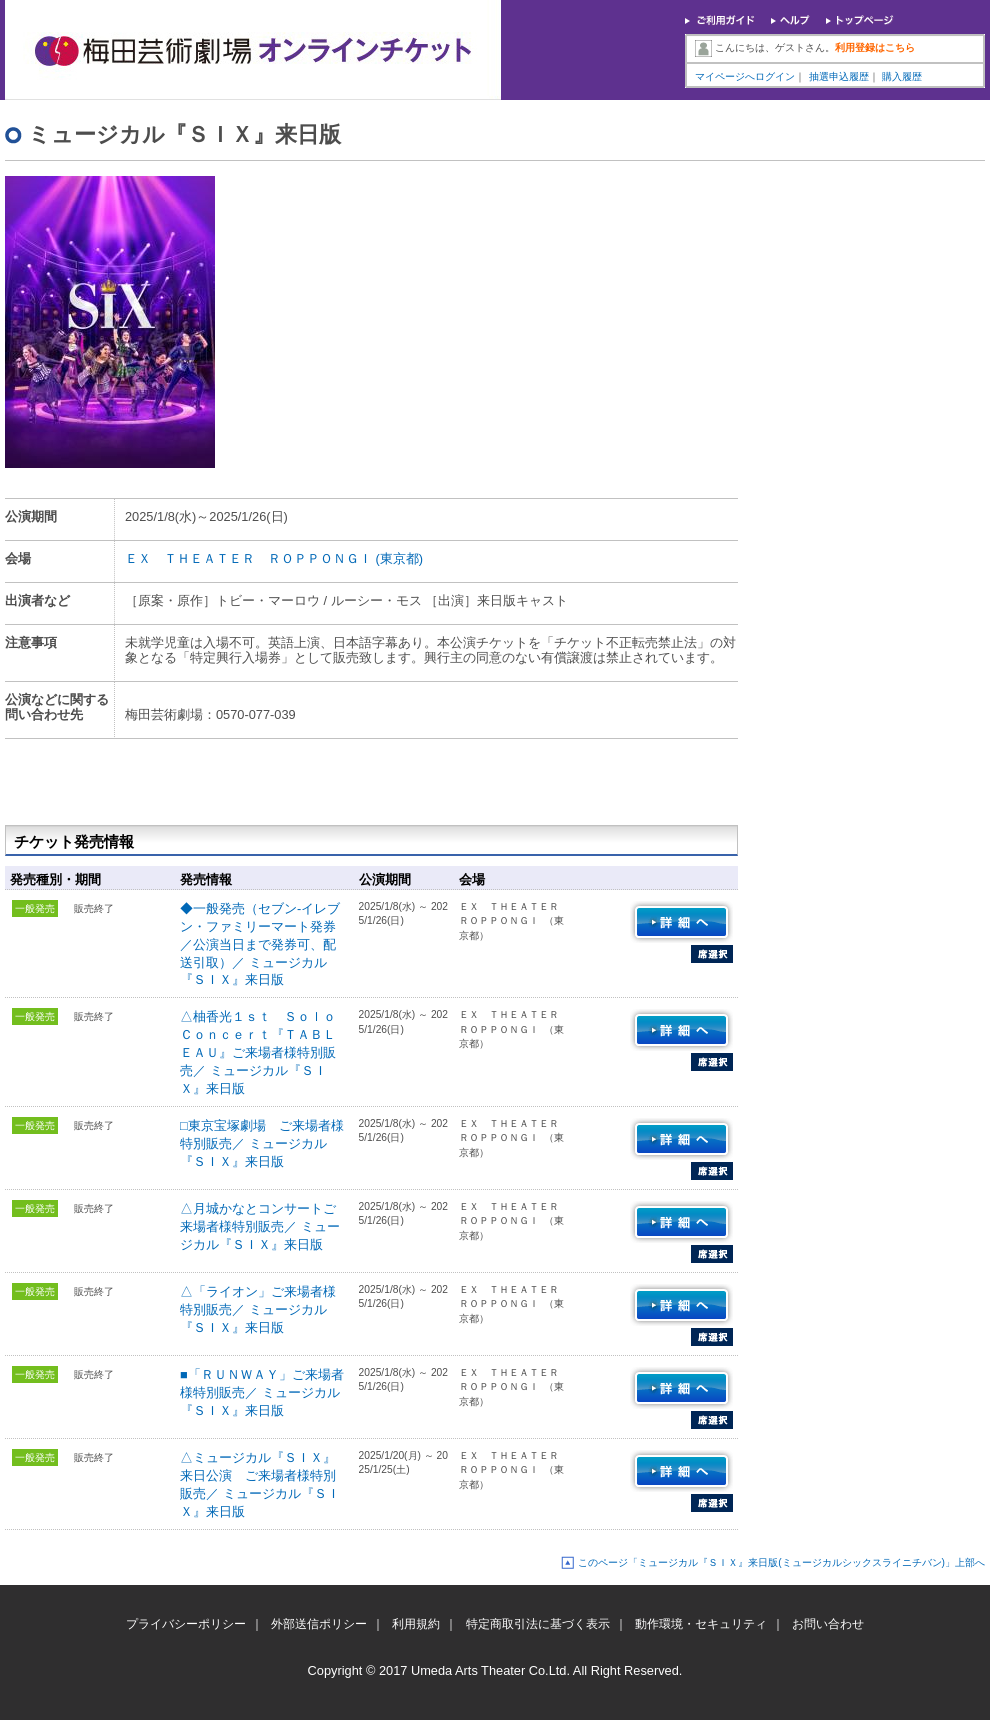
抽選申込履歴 (839, 76)
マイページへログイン (745, 76)
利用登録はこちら (875, 47)
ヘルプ (790, 22)
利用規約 (416, 1624)
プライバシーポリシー (186, 1624)
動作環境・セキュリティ (701, 1624)
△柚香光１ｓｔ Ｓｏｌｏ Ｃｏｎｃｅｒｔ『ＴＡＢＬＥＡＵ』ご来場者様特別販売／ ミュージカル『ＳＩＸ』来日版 (264, 1052)
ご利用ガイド (720, 22)
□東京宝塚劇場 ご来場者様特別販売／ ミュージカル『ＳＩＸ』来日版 (262, 1143)
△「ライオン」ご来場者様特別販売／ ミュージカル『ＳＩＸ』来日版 (258, 1309)
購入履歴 (902, 76)
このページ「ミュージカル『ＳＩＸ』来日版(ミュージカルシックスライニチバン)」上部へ (781, 1562)
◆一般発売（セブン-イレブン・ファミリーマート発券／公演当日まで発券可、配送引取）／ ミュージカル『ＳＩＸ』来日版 (260, 944)
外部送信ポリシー (319, 1624)
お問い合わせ (828, 1624)
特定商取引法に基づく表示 (538, 1624)
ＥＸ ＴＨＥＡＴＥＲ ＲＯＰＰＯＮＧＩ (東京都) (274, 558)
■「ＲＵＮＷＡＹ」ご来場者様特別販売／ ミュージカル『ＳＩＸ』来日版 (262, 1392)
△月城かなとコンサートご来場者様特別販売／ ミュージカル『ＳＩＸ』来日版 (260, 1226)
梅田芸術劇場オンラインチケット (253, 50)
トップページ (860, 22)
